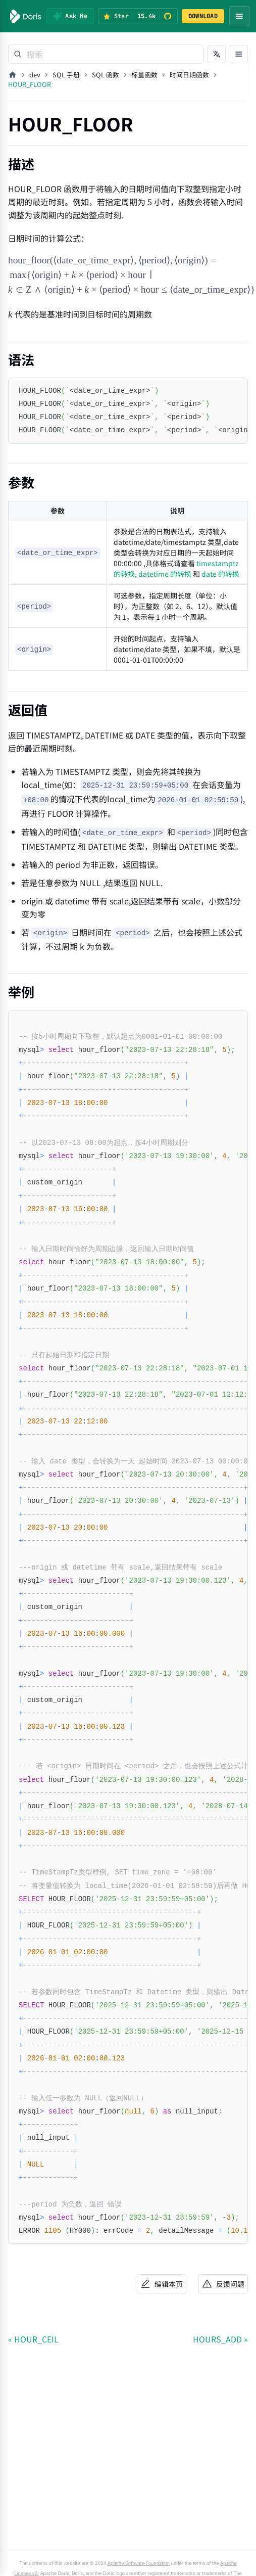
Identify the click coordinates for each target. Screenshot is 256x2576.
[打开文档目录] (239, 54)
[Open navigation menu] (239, 16)
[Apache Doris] (25, 16)
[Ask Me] (69, 16)
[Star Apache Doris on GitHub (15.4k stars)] (138, 16)
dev (34, 74)
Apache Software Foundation (139, 2563)
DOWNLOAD (203, 16)
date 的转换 (220, 574)
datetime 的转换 (164, 574)
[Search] (106, 54)
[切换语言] (217, 54)
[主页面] (12, 74)
